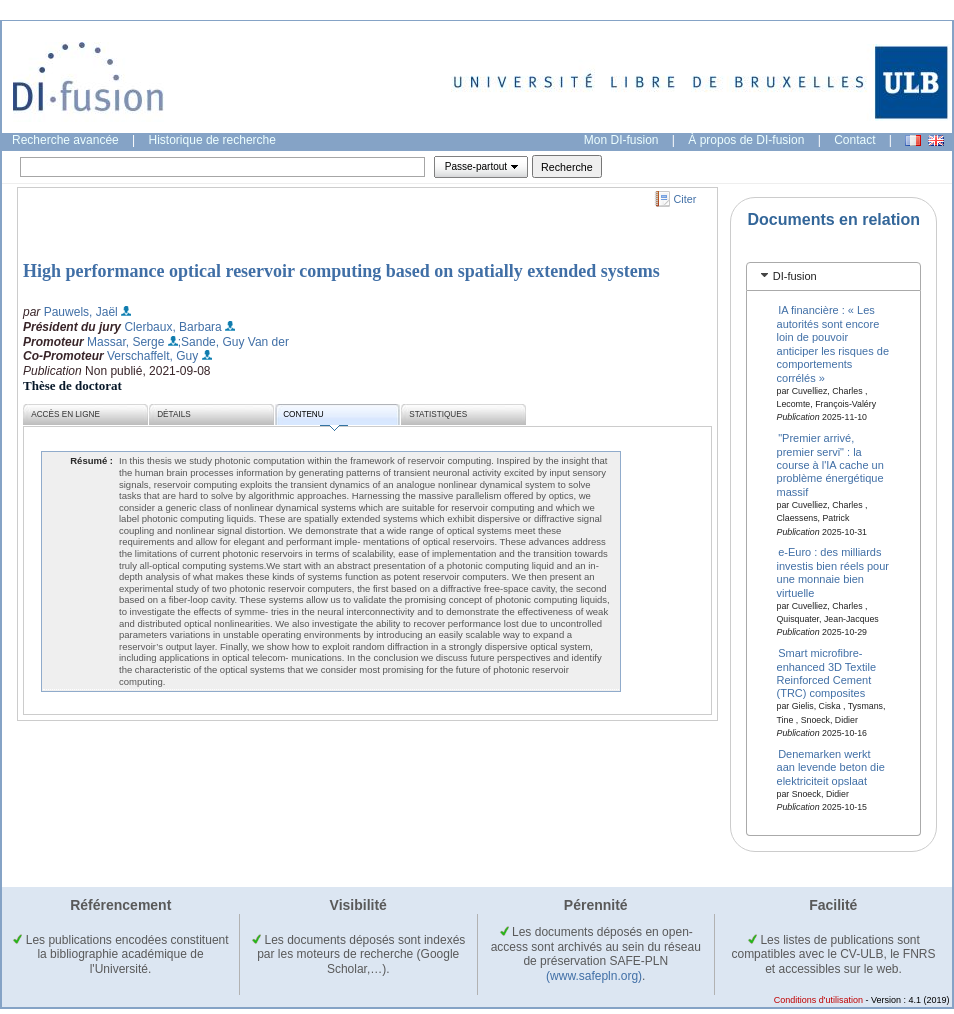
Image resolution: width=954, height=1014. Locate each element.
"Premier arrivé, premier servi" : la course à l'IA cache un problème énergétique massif (830, 465)
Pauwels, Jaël (81, 312)
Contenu (315, 417)
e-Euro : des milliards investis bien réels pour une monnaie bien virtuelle (833, 572)
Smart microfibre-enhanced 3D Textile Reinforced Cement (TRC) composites (826, 673)
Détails (174, 414)
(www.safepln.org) (594, 976)
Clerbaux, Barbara (172, 327)
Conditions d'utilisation (818, 1000)
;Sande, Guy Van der (233, 342)
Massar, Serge (125, 342)
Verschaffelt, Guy (152, 356)
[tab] (833, 276)
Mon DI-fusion (621, 140)
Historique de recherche (212, 140)
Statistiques (438, 414)
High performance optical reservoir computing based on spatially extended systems (341, 271)
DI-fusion (795, 276)
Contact (854, 140)
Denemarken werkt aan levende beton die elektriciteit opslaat (831, 767)
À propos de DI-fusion (746, 140)
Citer (685, 199)
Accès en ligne (65, 414)
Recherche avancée (65, 140)
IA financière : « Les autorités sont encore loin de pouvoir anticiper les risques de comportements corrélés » (833, 343)
